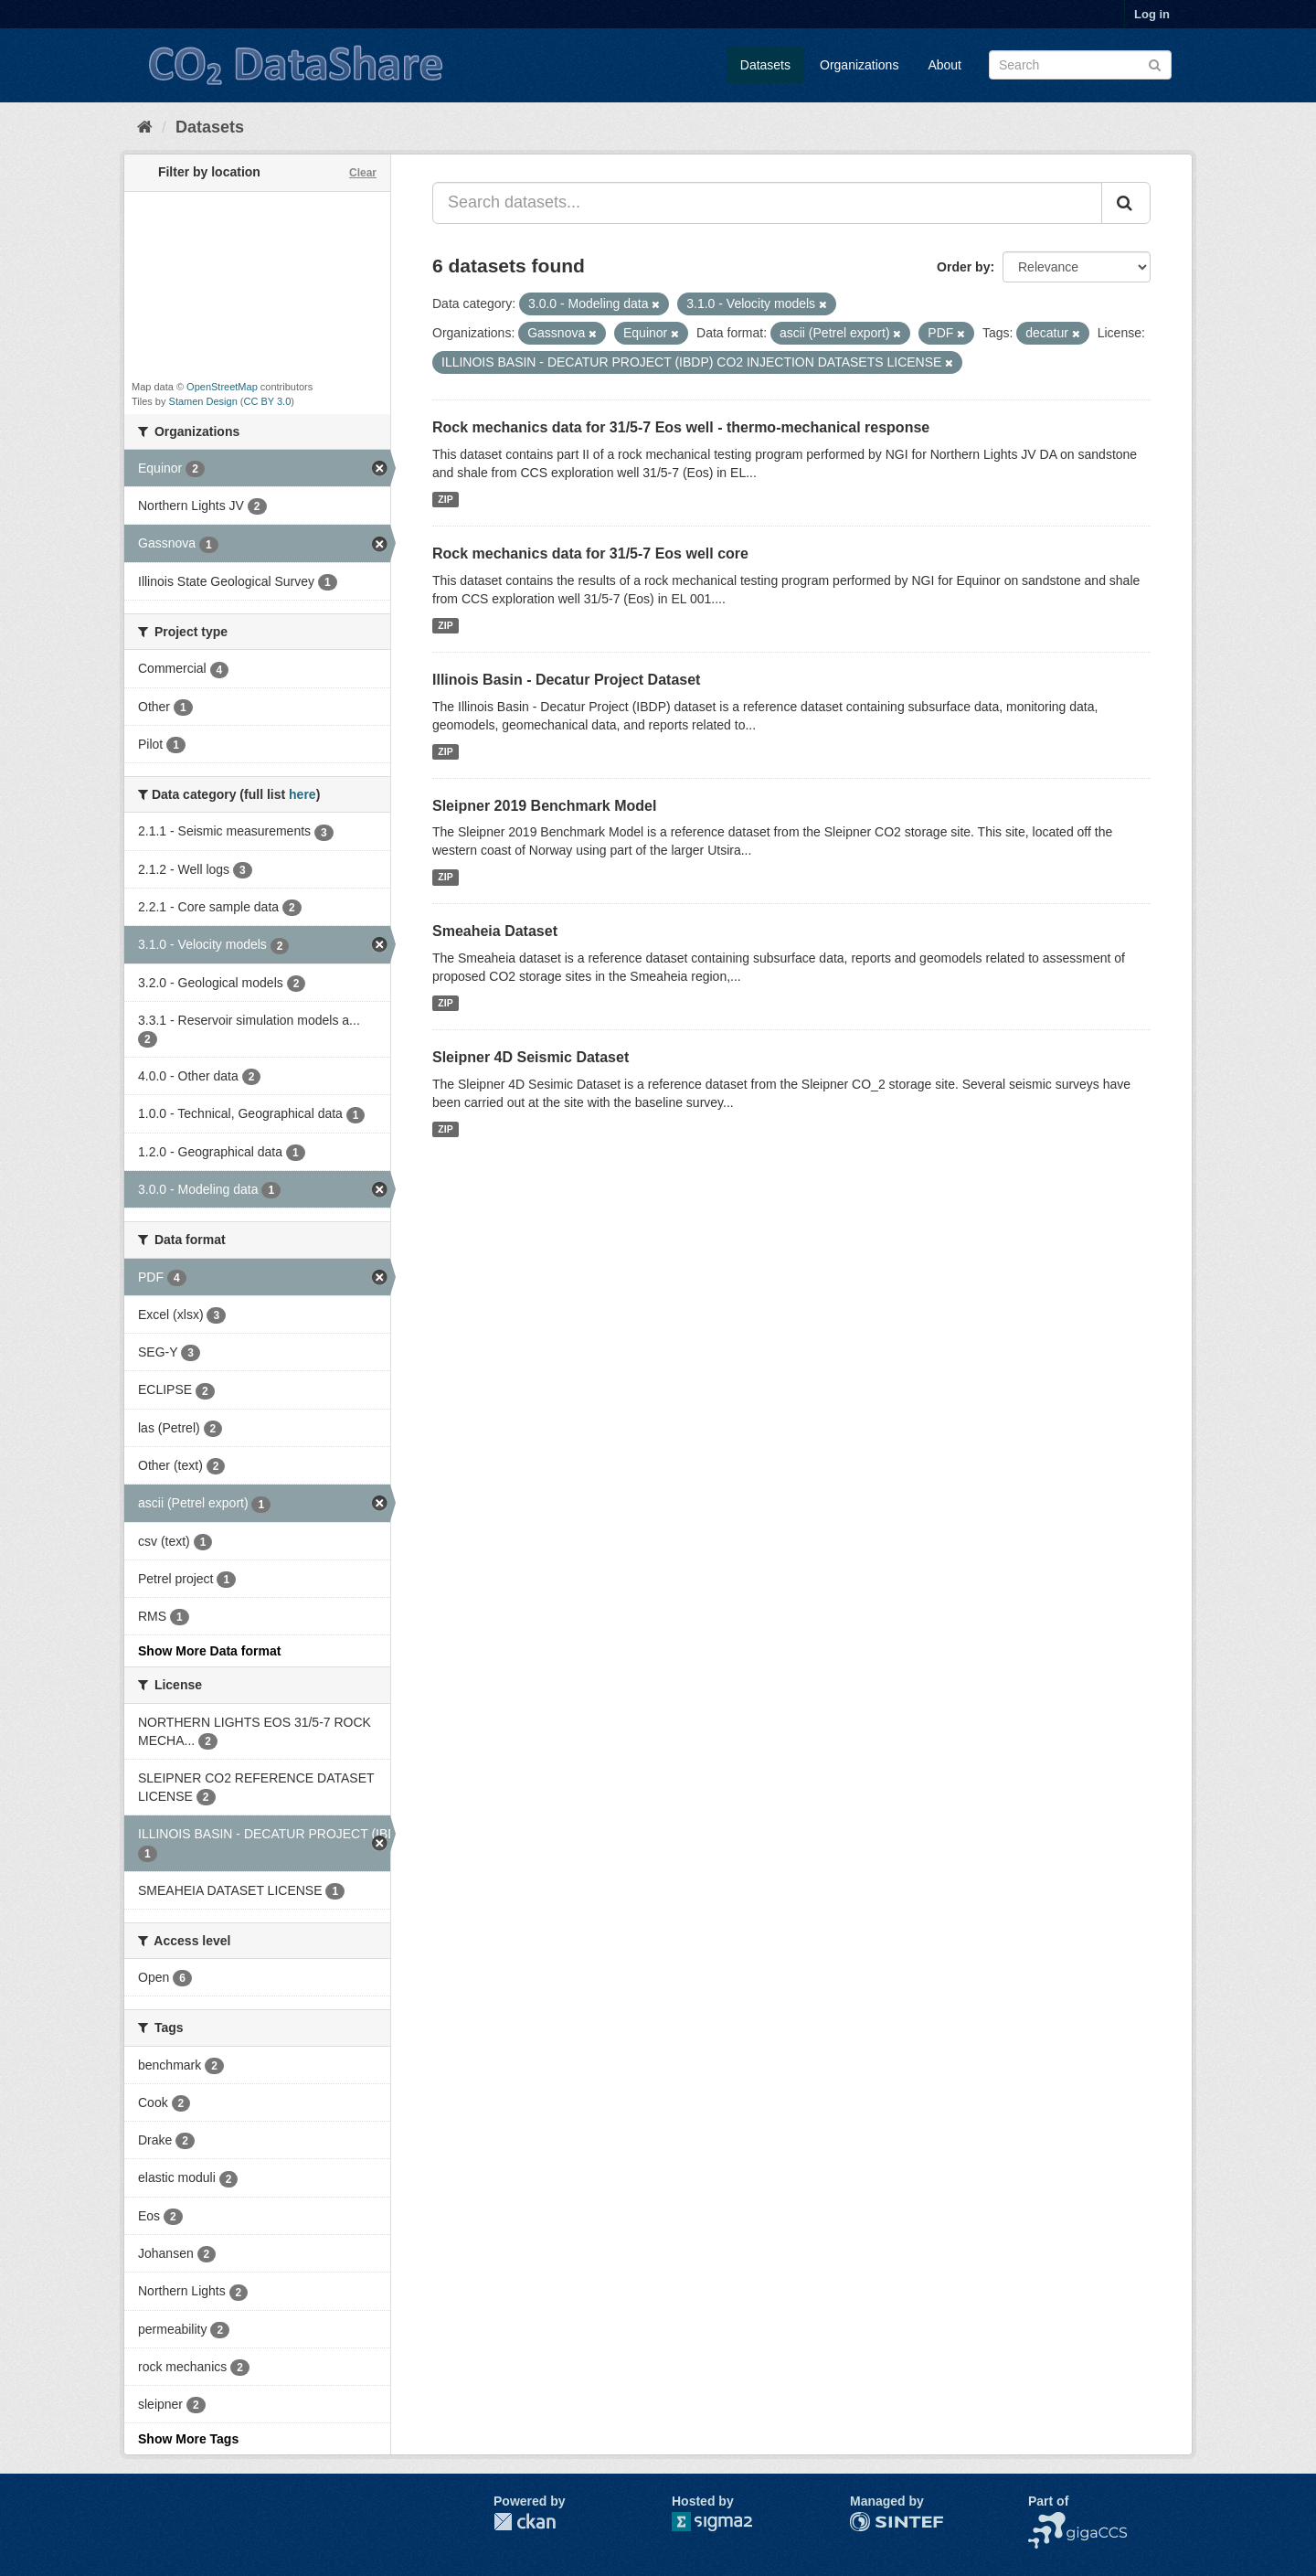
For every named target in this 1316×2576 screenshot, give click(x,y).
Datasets (765, 65)
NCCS (1046, 2521)
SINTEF (873, 2521)
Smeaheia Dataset (494, 931)
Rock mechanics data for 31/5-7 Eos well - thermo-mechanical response (680, 427)
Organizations (859, 65)
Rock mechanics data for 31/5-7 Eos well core (590, 553)
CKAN (525, 2521)
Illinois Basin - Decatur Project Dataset (566, 679)
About (944, 65)
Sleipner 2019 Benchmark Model (544, 806)
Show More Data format (209, 1651)
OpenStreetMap (222, 386)
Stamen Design (203, 401)
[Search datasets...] (767, 203)
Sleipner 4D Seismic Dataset (530, 1057)
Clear (363, 172)
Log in (1152, 14)
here (302, 794)
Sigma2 (726, 2521)
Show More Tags (188, 2439)
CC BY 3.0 (268, 401)
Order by (963, 267)
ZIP (445, 499)
